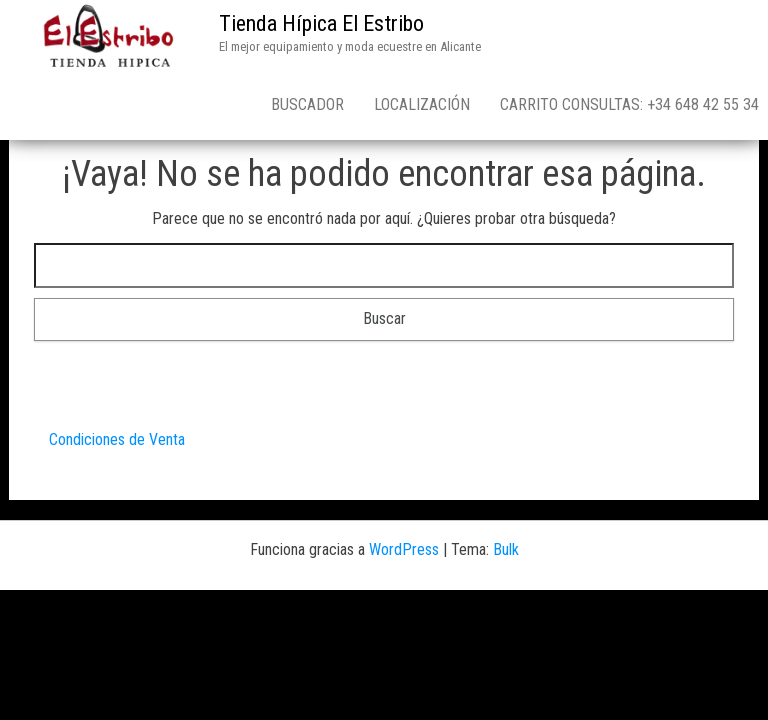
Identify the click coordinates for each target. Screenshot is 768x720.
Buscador (307, 104)
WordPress (404, 549)
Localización (422, 104)
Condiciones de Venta (117, 439)
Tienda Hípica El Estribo (321, 23)
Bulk (506, 549)
